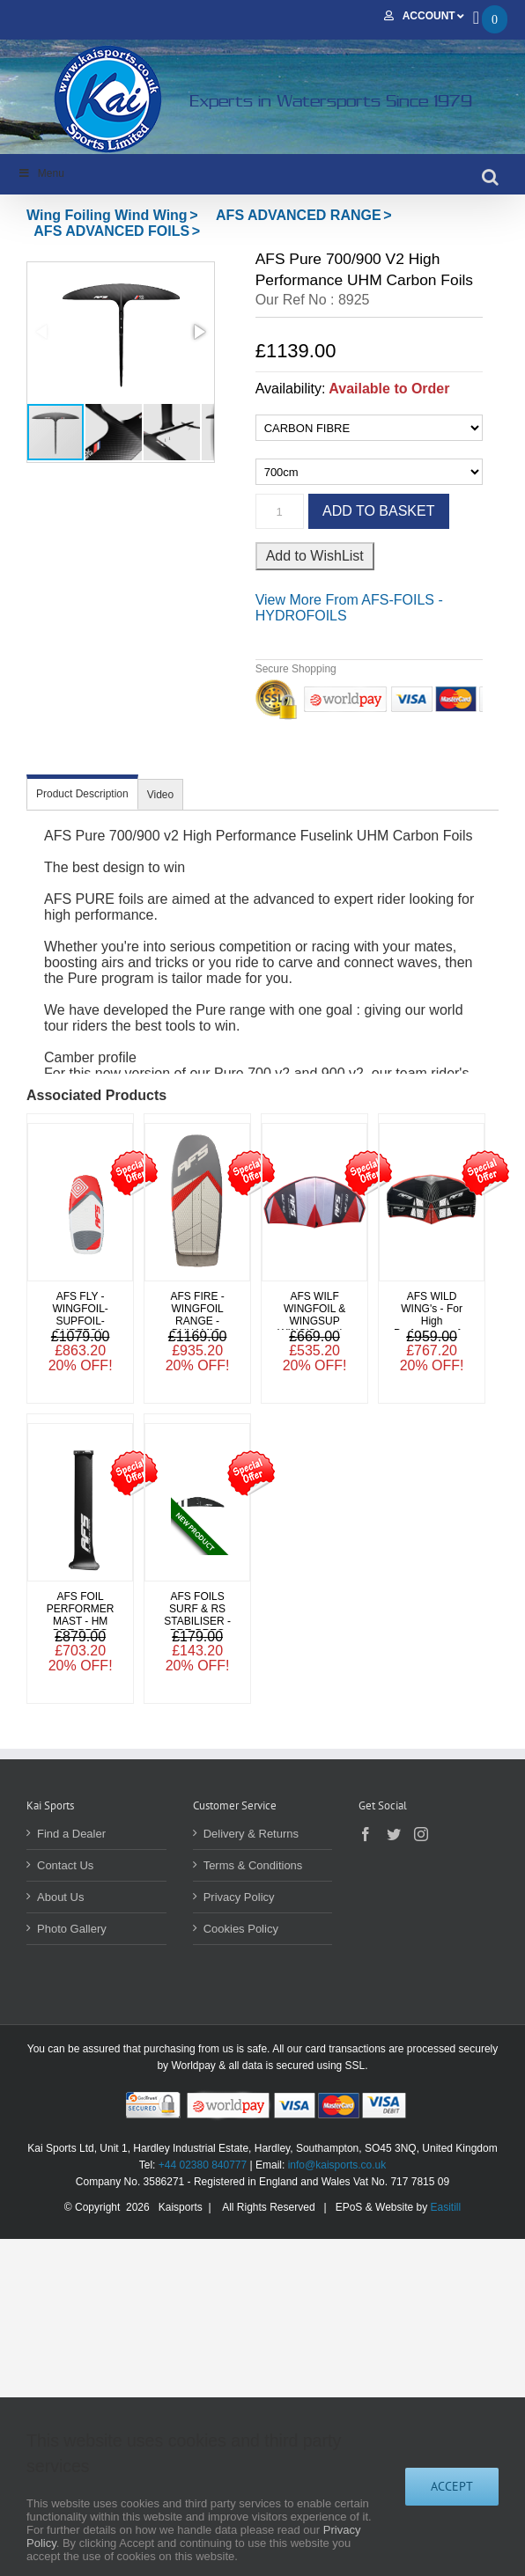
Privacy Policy (239, 1897)
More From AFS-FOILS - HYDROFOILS (349, 607)
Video (160, 795)
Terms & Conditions (253, 1865)
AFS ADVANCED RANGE (298, 215)
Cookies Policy (240, 1928)
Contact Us (65, 1865)
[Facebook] (366, 1834)
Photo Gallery (72, 1928)
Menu (41, 173)
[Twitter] (394, 1834)
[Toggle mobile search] (490, 177)
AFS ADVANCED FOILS (111, 231)
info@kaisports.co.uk (337, 2165)
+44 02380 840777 (203, 2165)
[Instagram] (421, 1834)
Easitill (446, 2207)
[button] (120, 332)
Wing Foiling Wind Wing (107, 215)
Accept (452, 2486)
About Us (60, 1897)
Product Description (82, 794)
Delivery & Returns (251, 1833)
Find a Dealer (71, 1833)
